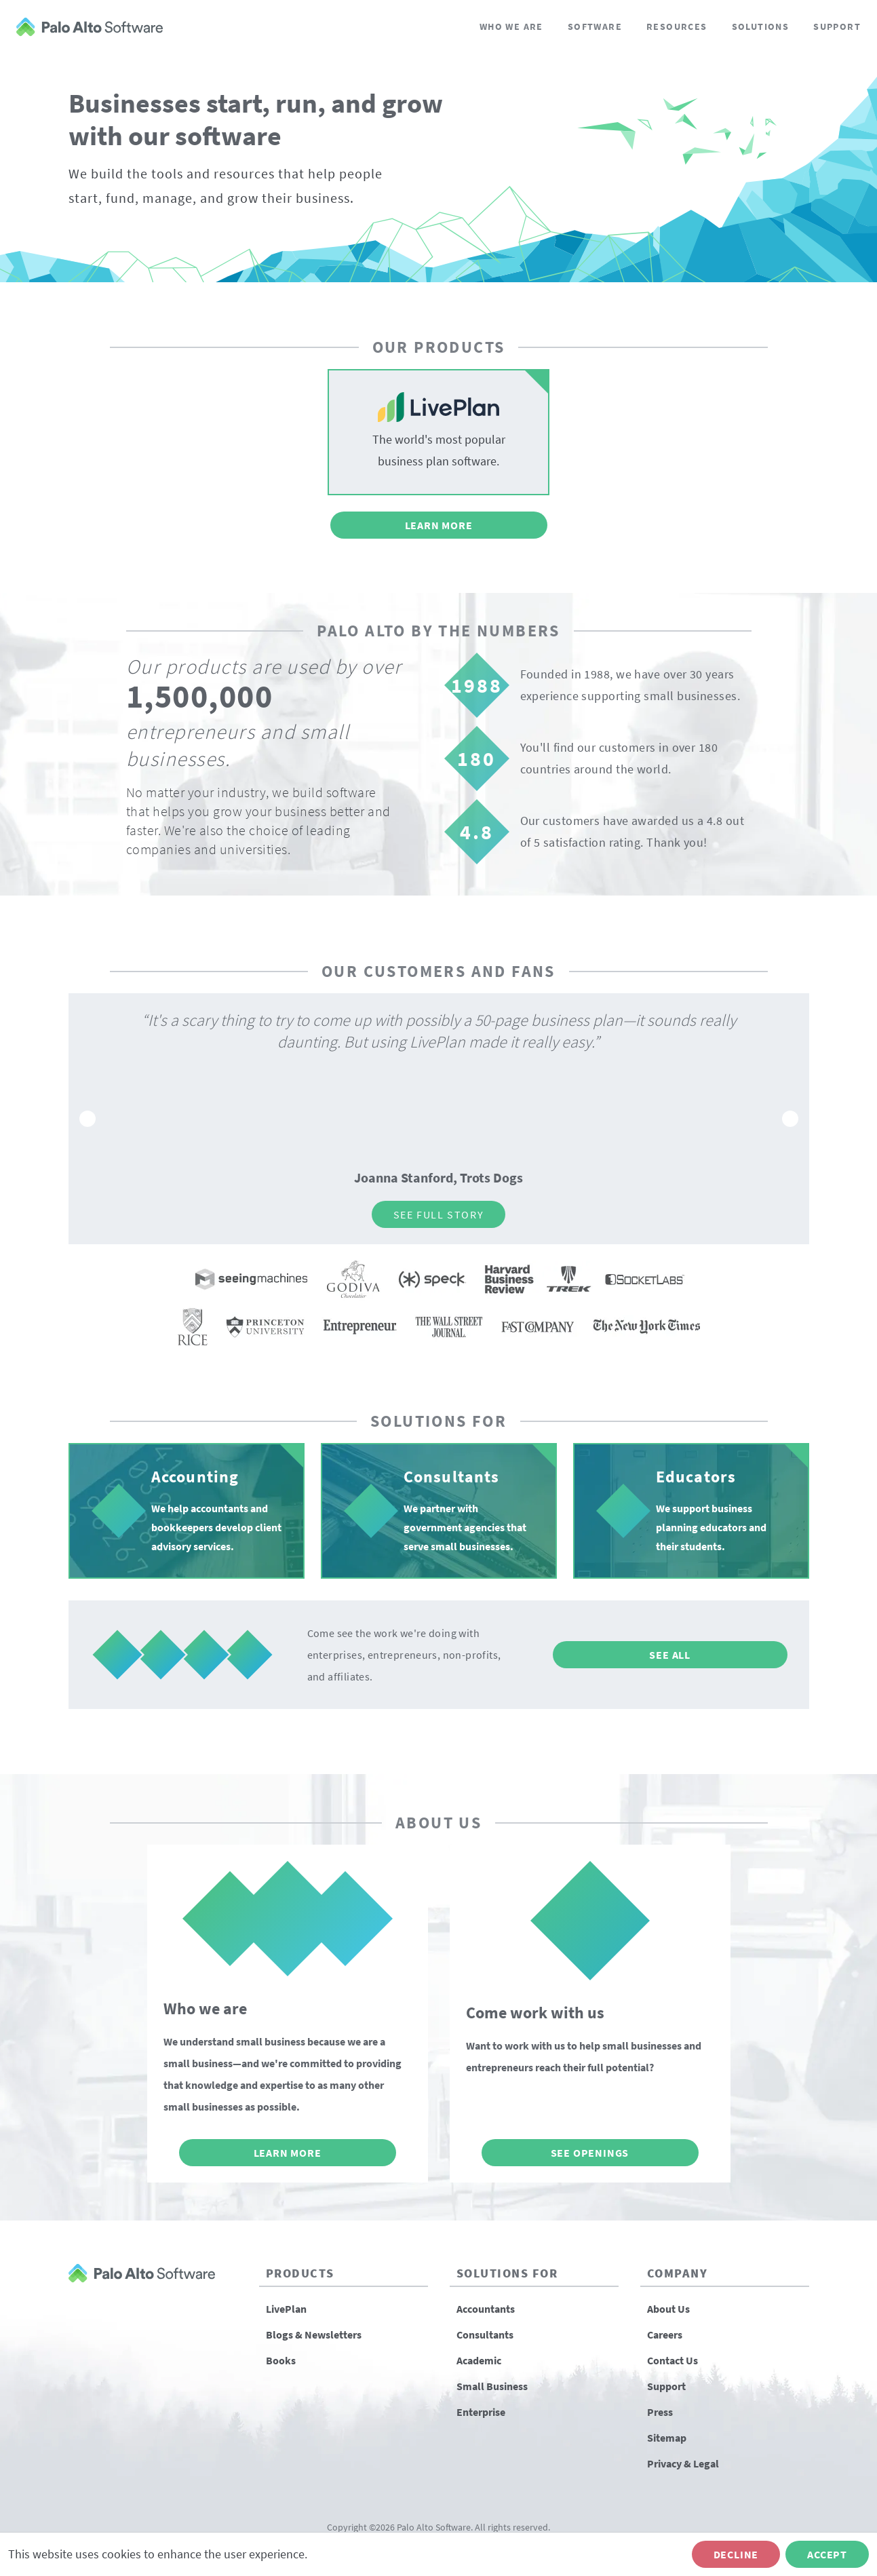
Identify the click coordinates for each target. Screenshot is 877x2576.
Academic (478, 2360)
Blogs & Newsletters (314, 2334)
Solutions (761, 26)
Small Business (492, 2386)
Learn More (439, 525)
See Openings (590, 2152)
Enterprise (480, 2412)
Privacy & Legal (683, 2463)
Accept (827, 2554)
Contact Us (672, 2360)
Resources (676, 26)
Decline (736, 2554)
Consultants (484, 2334)
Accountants (485, 2308)
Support (837, 26)
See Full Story (438, 1214)
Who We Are (511, 26)
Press (660, 2412)
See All (669, 1654)
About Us (668, 2308)
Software (595, 26)
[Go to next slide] (790, 1119)
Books (281, 2360)
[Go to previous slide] (87, 1119)
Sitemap (666, 2437)
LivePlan (286, 2308)
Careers (664, 2334)
